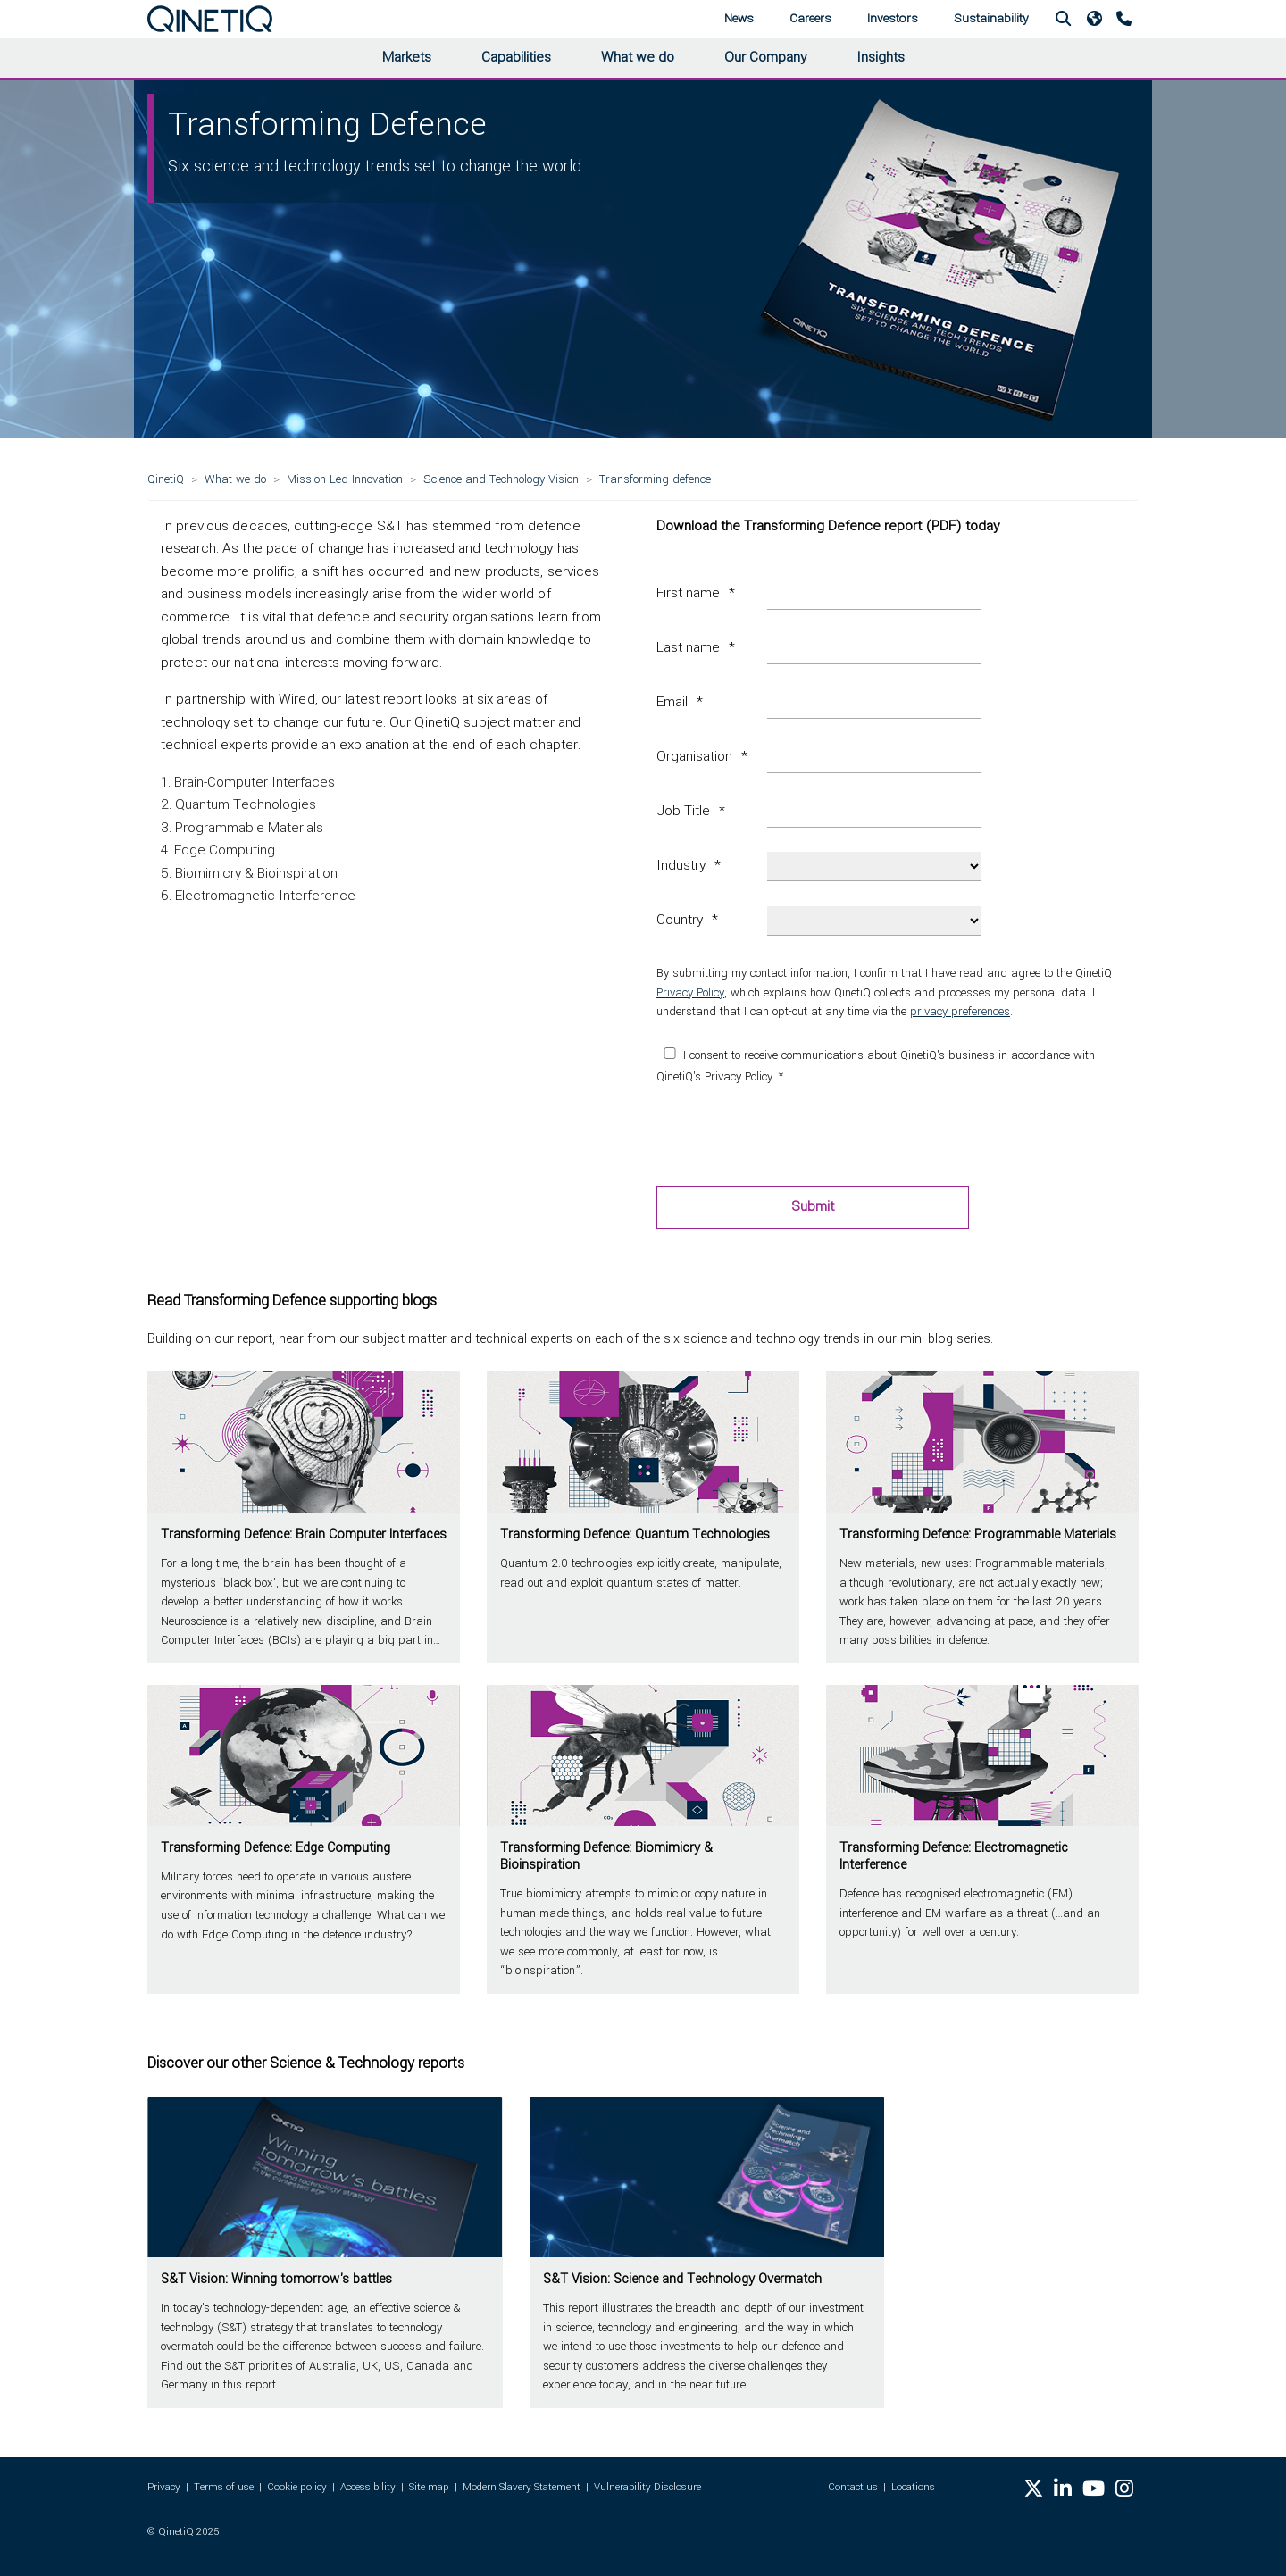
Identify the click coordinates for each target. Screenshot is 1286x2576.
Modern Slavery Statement (521, 2487)
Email (672, 702)
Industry (681, 865)
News (739, 18)
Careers (810, 18)
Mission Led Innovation (345, 479)
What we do (637, 57)
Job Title (683, 811)
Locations (913, 2487)
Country (679, 920)
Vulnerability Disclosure (647, 2487)
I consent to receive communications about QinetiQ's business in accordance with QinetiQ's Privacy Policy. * (875, 1065)
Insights (880, 57)
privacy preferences (960, 1011)
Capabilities (516, 57)
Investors (892, 18)
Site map (429, 2487)
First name (688, 593)
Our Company (765, 57)
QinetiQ (165, 479)
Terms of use (224, 2487)
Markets (406, 57)
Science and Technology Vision (501, 479)
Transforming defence (655, 479)
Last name (688, 647)
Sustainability (991, 18)
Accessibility (368, 2487)
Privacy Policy (690, 992)
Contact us (853, 2487)
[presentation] (792, 1136)
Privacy (163, 2487)
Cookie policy (297, 2487)
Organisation (694, 756)
